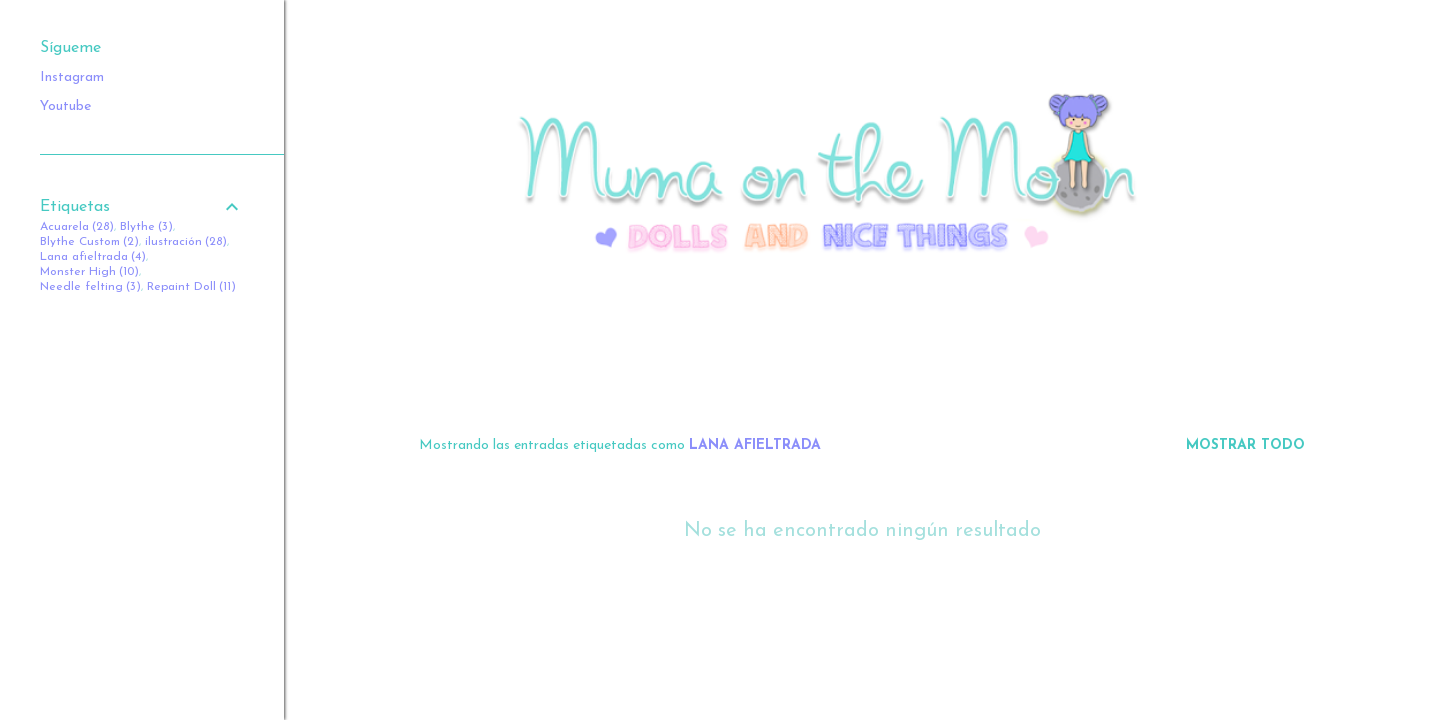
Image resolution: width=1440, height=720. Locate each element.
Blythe (146, 227)
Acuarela (77, 227)
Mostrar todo (1245, 445)
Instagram (72, 77)
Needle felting (90, 287)
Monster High (89, 272)
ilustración (186, 242)
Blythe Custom (89, 242)
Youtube (65, 106)
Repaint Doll (191, 287)
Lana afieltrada (93, 257)
